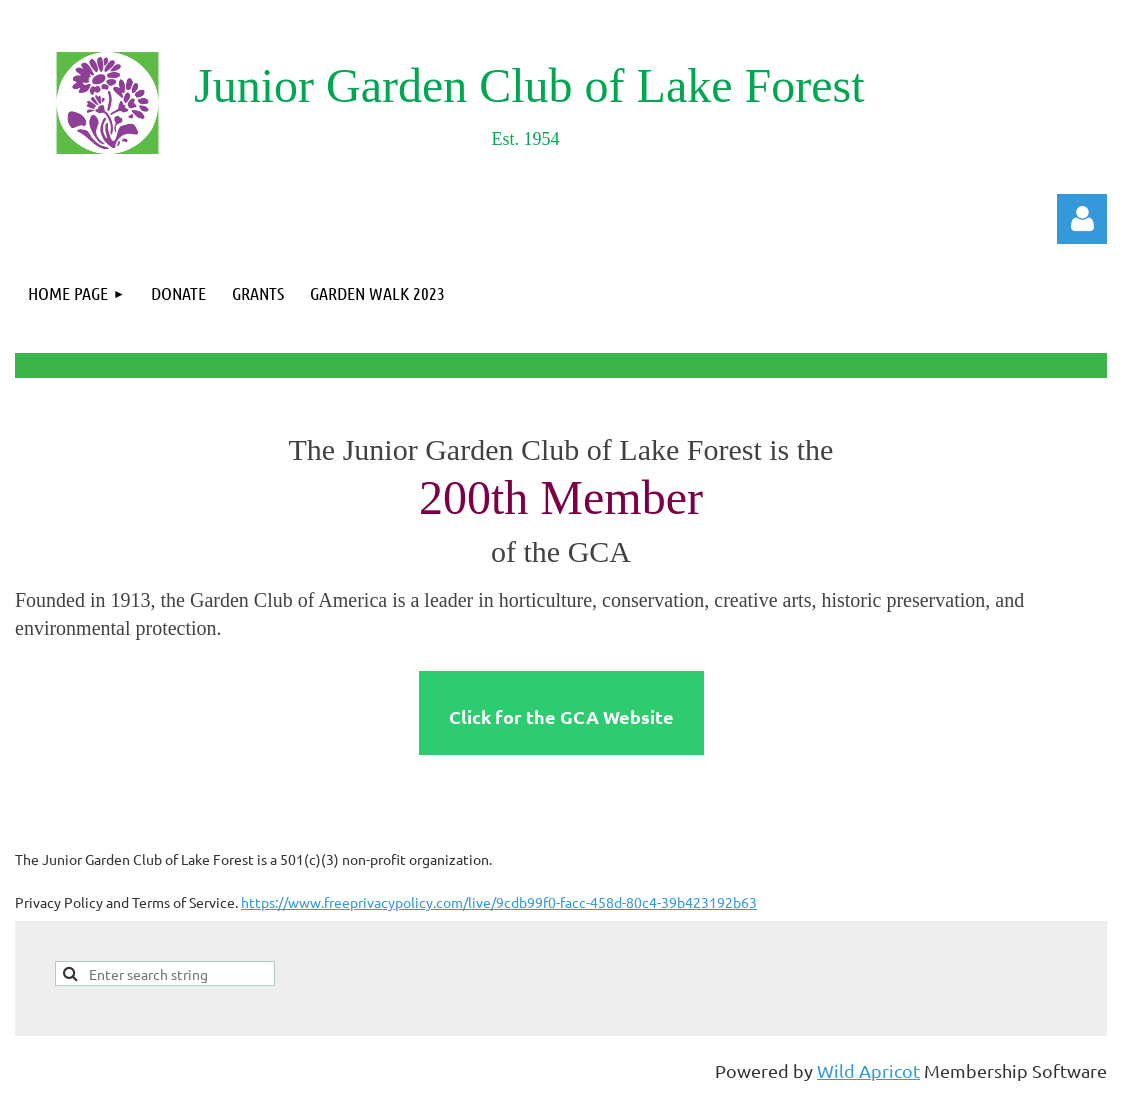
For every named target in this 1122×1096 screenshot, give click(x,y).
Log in (1082, 219)
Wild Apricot (868, 1070)
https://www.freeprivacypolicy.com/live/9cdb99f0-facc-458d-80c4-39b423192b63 (499, 902)
